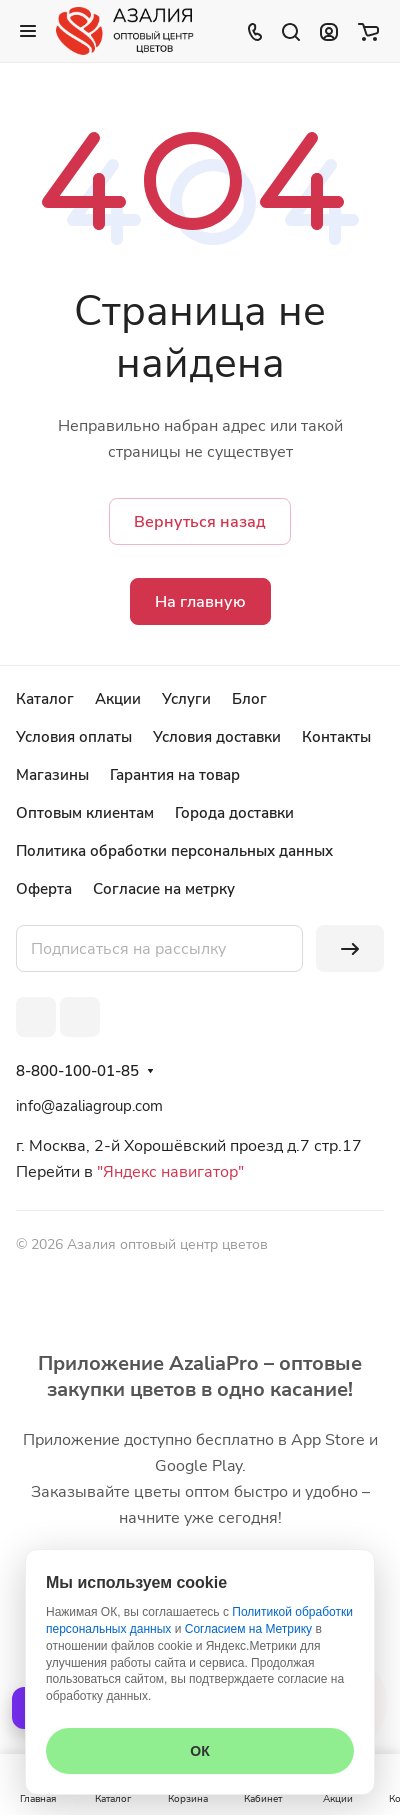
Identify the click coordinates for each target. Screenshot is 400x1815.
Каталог (45, 699)
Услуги (186, 699)
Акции (118, 699)
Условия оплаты (74, 737)
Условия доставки (217, 737)
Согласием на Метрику (248, 1629)
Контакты (336, 737)
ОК (199, 1751)
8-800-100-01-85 (77, 1071)
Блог (249, 699)
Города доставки (234, 813)
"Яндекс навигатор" (168, 1172)
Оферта (44, 889)
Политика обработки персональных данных (174, 851)
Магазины (52, 775)
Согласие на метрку (164, 889)
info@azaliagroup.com (89, 1106)
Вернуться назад (200, 522)
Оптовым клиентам (85, 813)
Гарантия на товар (175, 775)
